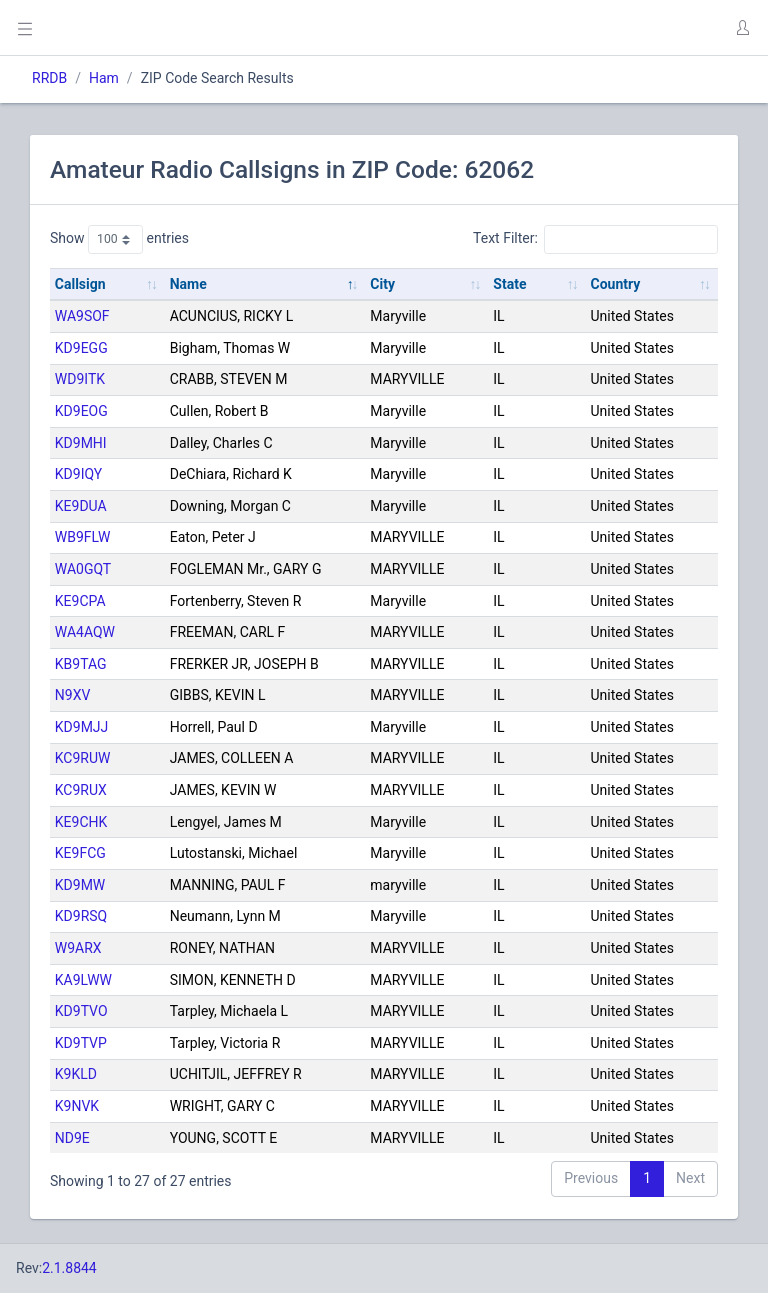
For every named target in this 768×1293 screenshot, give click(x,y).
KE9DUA (81, 506)
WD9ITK (80, 379)
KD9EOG (81, 411)
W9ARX (78, 948)
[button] (742, 28)
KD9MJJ (82, 727)
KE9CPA (80, 601)
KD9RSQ (81, 916)
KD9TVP (81, 1043)
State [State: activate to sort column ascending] (509, 284)
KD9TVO (81, 1011)
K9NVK (77, 1106)
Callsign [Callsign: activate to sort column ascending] (80, 284)
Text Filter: (595, 239)
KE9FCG (80, 853)
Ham (104, 78)
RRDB (49, 78)
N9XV (73, 695)
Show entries (119, 239)
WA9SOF (82, 316)
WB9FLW (83, 537)
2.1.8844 (69, 1268)
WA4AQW (85, 632)
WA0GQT (83, 569)
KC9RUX (81, 790)
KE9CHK (81, 822)
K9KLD (76, 1074)
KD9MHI (81, 443)
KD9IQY (78, 474)
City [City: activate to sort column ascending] (382, 284)
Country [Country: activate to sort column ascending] (616, 284)
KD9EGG (81, 348)
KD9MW (80, 885)
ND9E (72, 1138)
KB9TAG (81, 664)
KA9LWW (83, 980)
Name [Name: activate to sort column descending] (188, 284)
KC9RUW (83, 758)
